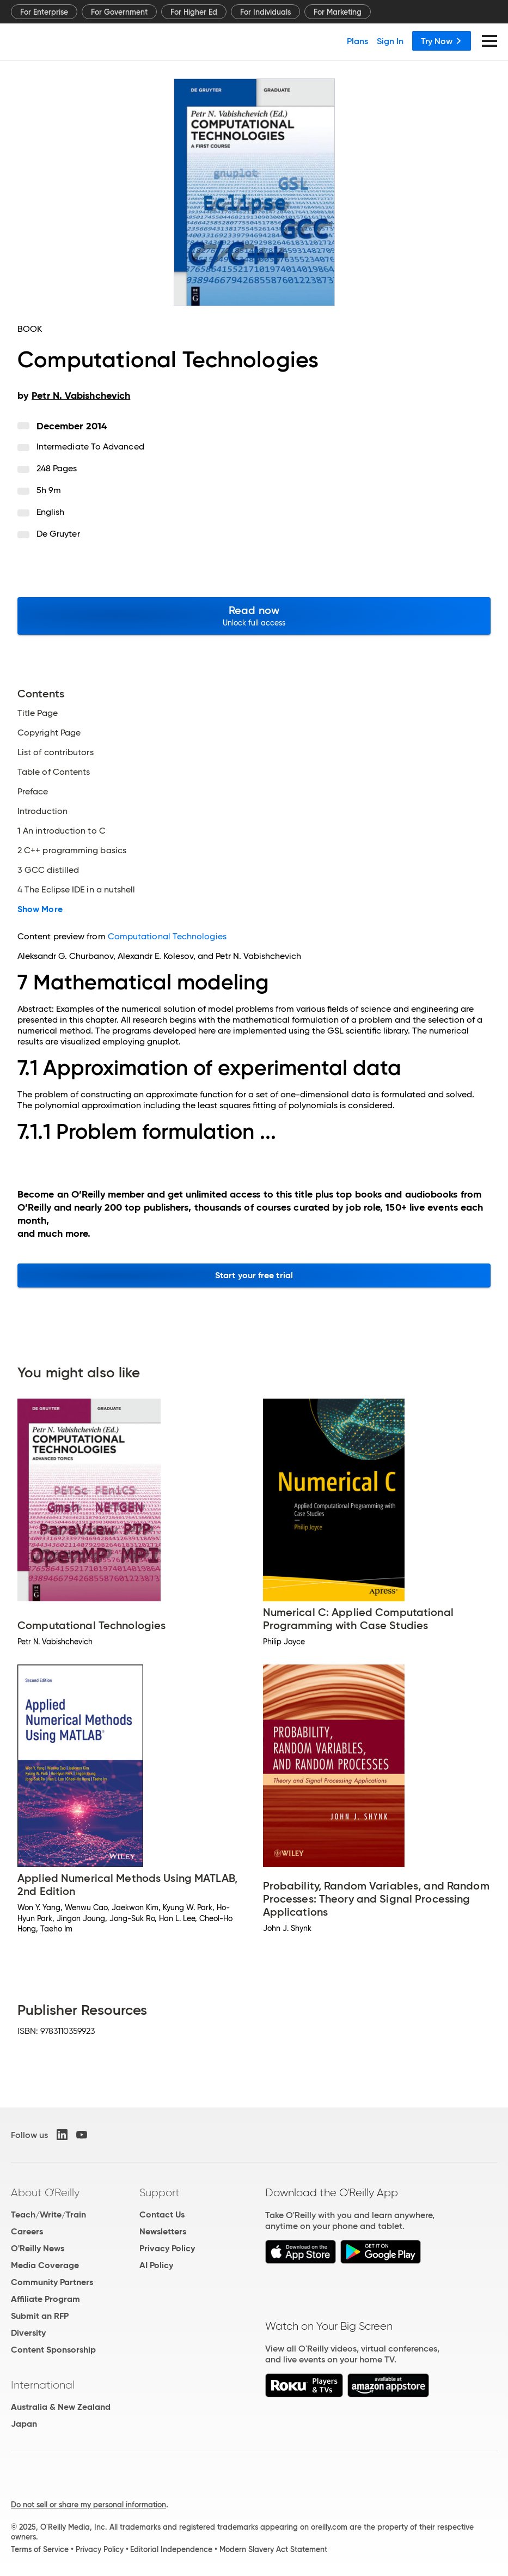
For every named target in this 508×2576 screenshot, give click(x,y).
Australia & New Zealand (61, 2407)
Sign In (390, 41)
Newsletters (162, 2231)
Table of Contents (53, 772)
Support (159, 2192)
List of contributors (55, 752)
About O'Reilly (45, 2192)
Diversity (28, 2332)
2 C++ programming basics (71, 850)
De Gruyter (58, 533)
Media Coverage (45, 2265)
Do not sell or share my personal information (88, 2505)
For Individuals (265, 12)
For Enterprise (44, 12)
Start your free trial (254, 1275)
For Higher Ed (193, 12)
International (43, 2384)
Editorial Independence (171, 2549)
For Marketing (338, 12)
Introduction (42, 811)
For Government (119, 12)
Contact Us (162, 2214)
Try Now (441, 40)
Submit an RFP (40, 2316)
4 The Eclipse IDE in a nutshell (76, 889)
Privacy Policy (167, 2248)
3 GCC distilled (48, 870)
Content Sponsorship (53, 2349)
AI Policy (156, 2265)
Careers (27, 2231)
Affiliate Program (45, 2299)
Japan (24, 2423)
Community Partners (52, 2282)
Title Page (37, 713)
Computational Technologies (167, 936)
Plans (357, 41)
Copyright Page (49, 732)
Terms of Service (40, 2549)
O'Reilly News (37, 2248)
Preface (32, 791)
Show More (40, 909)
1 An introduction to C (61, 831)
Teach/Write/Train (48, 2214)
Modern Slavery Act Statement (273, 2549)
